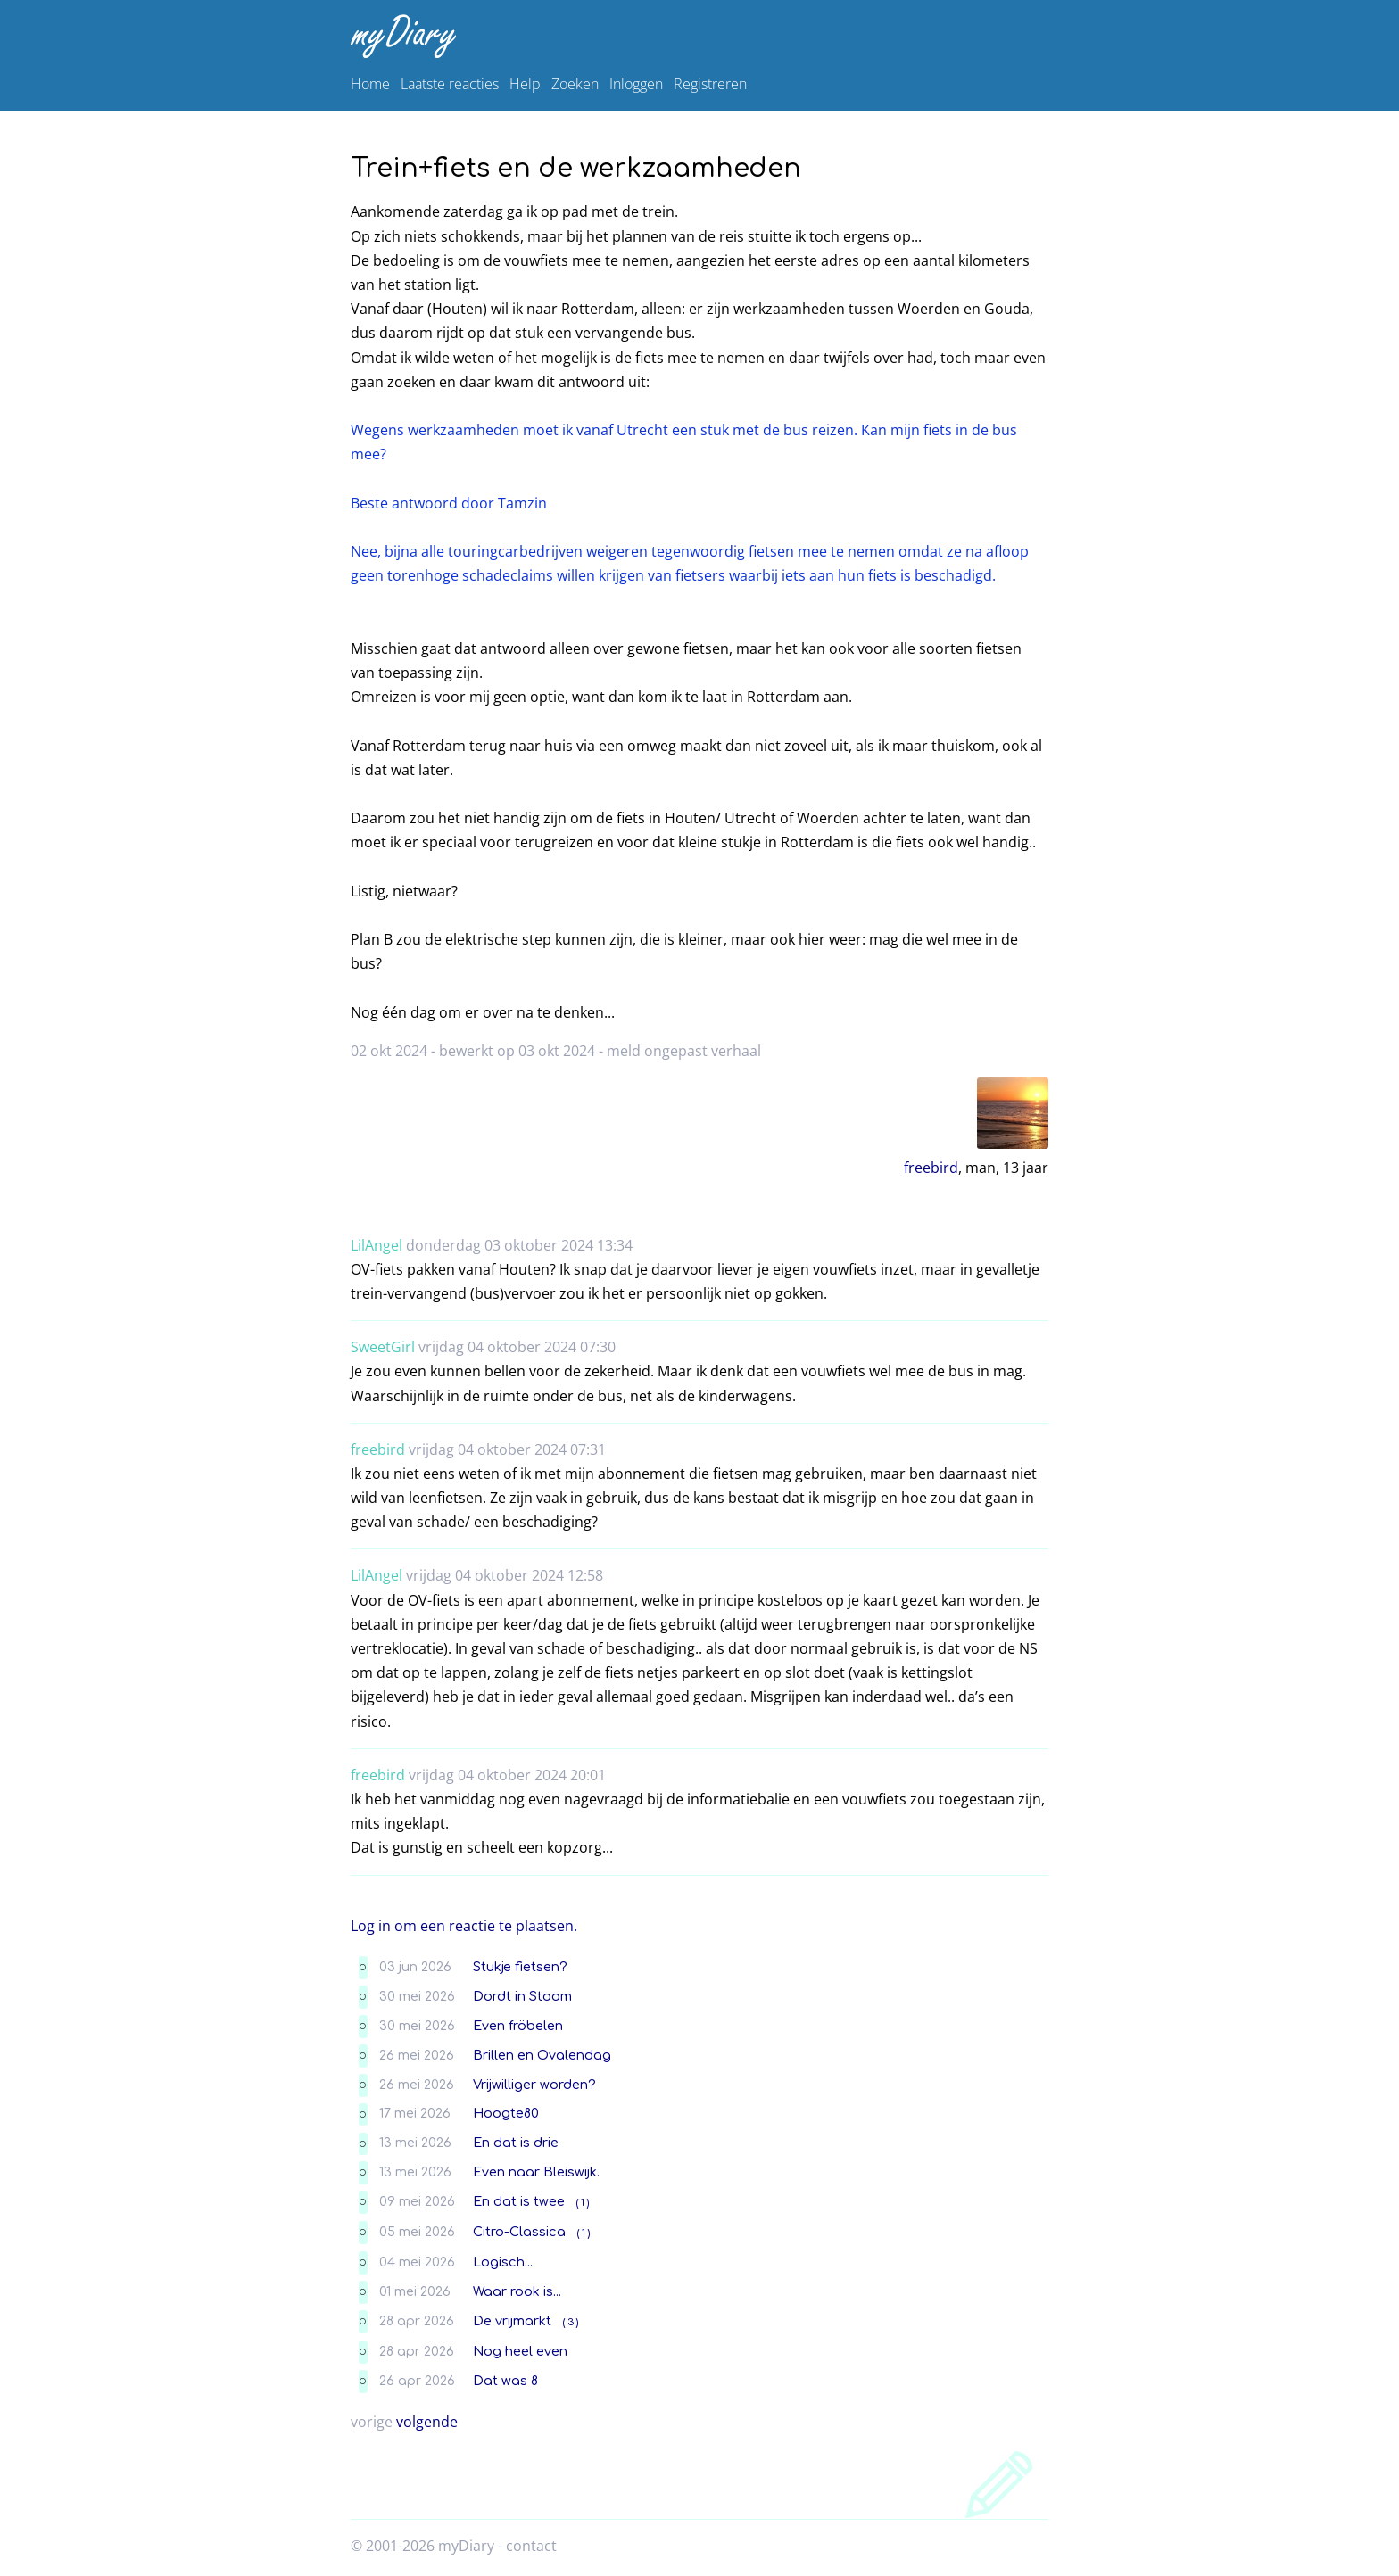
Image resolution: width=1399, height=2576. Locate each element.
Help (525, 84)
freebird (931, 1167)
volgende (427, 2422)
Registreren (710, 84)
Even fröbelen (518, 2026)
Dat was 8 (505, 2381)
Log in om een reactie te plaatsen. (464, 1926)
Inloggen (636, 84)
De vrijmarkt (512, 2321)
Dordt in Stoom (522, 1996)
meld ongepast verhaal (684, 1051)
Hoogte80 (506, 2113)
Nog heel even (520, 2351)
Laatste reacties (450, 84)
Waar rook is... (517, 2291)
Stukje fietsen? (520, 1967)
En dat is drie (516, 2142)
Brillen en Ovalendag (542, 2055)
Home (370, 84)
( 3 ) (570, 2322)
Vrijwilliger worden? (534, 2084)
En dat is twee (519, 2201)
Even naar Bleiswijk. (536, 2172)
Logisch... (503, 2262)
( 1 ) (582, 2203)
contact (531, 2545)
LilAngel (376, 1245)
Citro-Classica (519, 2232)
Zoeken (575, 84)
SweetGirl (383, 1347)
